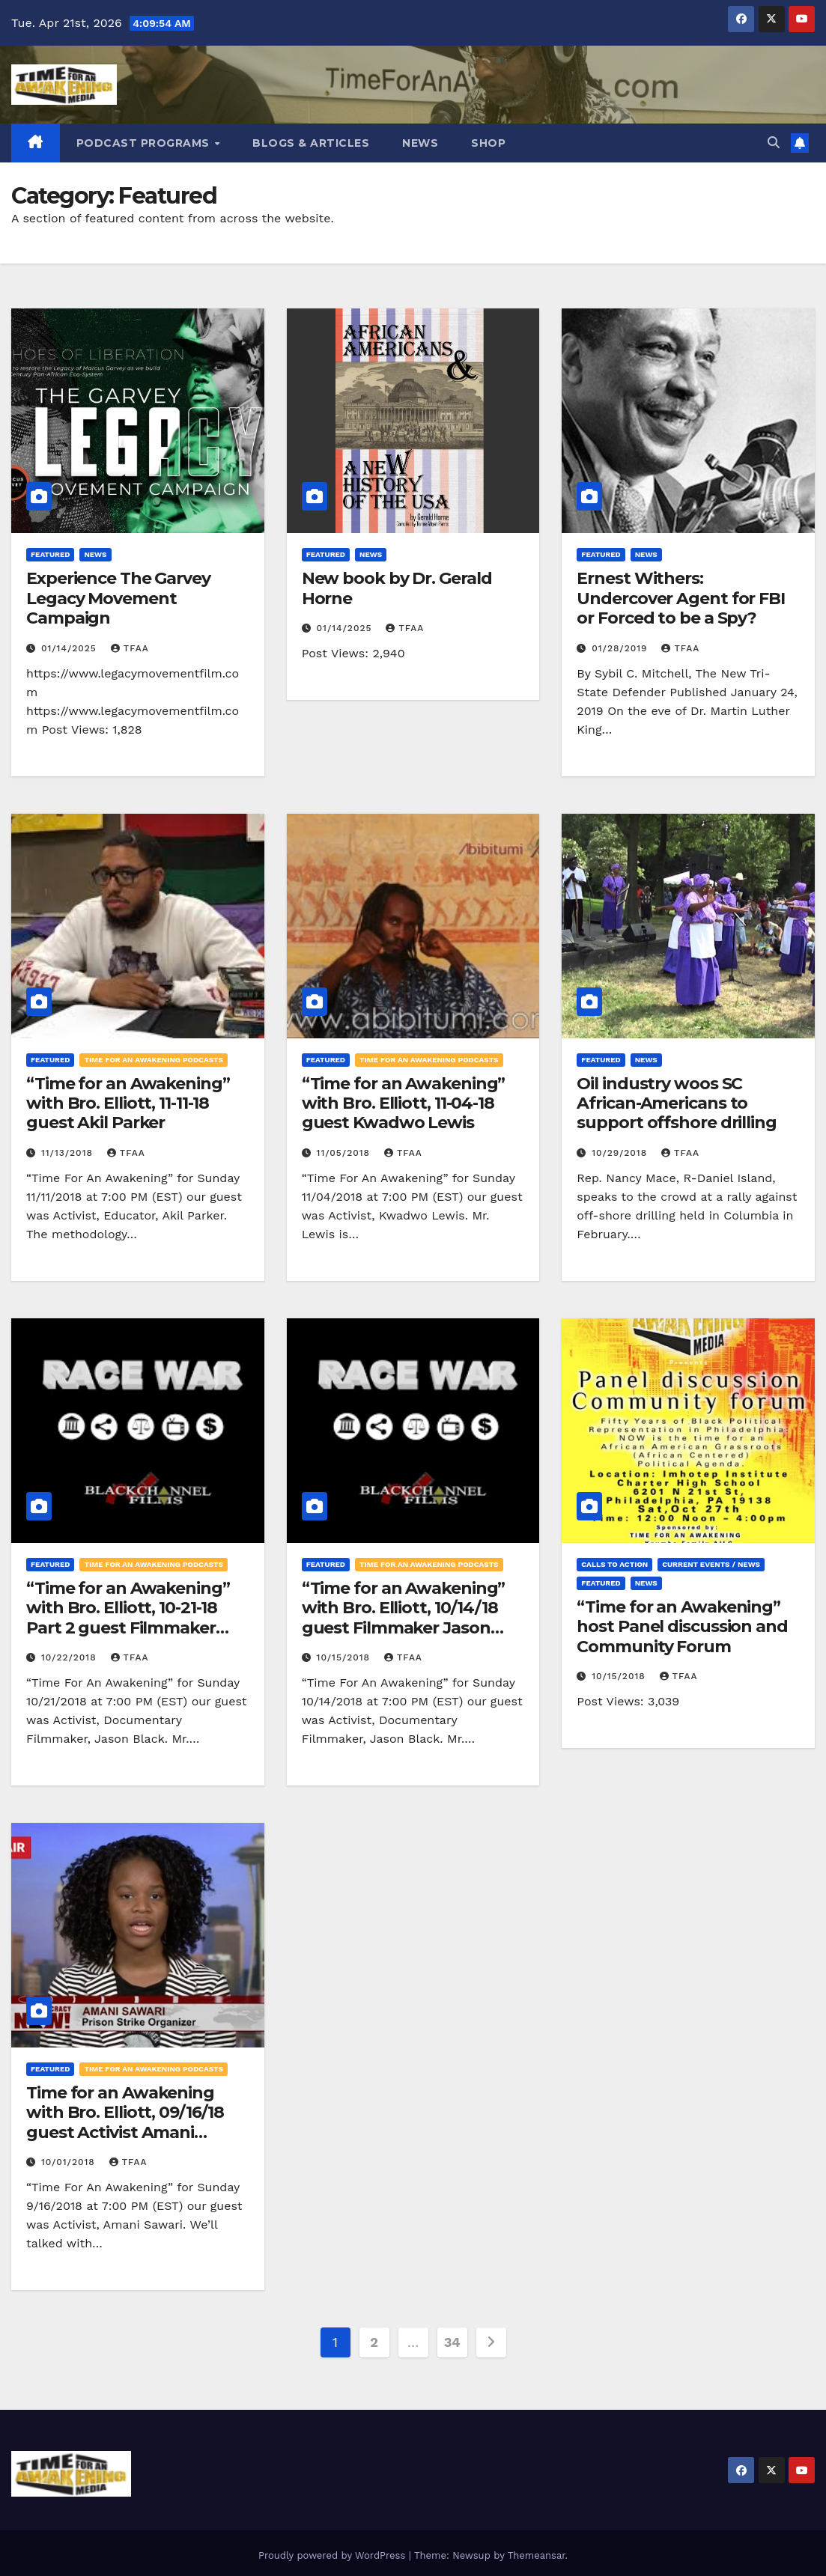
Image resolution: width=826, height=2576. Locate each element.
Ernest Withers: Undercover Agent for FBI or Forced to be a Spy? (681, 598)
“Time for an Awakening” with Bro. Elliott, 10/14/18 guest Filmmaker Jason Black (403, 1617)
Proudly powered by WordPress (333, 2555)
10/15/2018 (345, 1657)
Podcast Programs (144, 143)
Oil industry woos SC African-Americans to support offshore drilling (677, 1103)
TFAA (130, 648)
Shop (488, 143)
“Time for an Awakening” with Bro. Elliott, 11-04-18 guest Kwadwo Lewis (403, 1103)
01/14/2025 (70, 648)
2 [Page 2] (373, 2342)
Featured (50, 554)
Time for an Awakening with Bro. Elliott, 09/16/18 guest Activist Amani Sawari (125, 2122)
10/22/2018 (70, 1657)
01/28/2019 (621, 648)
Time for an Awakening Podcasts (153, 1060)
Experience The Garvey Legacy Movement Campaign (118, 598)
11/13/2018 (69, 1153)
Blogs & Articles (310, 143)
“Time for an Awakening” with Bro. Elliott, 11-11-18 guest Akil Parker (128, 1103)
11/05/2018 (345, 1153)
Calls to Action (614, 1564)
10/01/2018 (70, 2162)
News (420, 143)
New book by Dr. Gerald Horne (397, 588)
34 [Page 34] (452, 2342)
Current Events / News (711, 1564)
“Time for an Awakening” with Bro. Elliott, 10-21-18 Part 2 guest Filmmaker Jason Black (128, 1617)
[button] (774, 143)
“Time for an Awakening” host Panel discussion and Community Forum (682, 1627)
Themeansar (536, 2555)
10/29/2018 (621, 1153)
